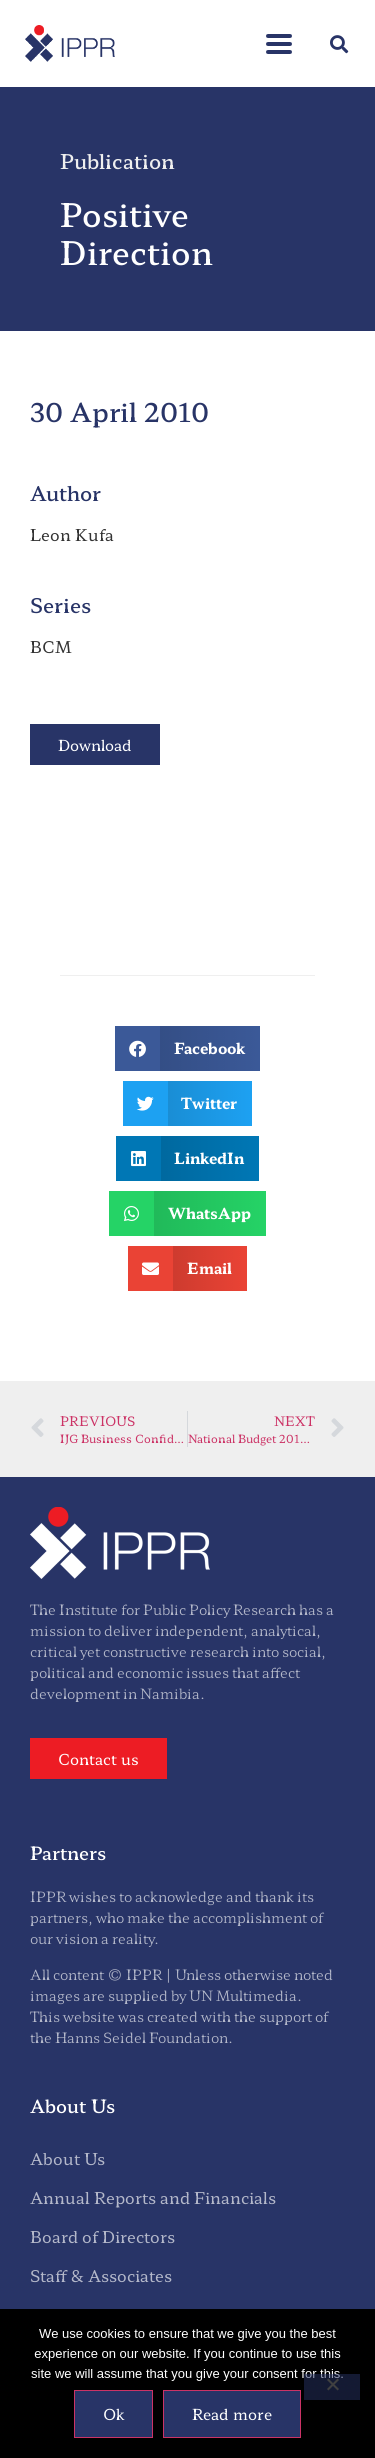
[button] (338, 43)
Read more (232, 2413)
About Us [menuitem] (67, 2158)
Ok (113, 2413)
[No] (332, 2387)
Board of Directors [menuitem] (102, 2236)
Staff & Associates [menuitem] (101, 2275)
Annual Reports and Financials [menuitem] (153, 2197)
